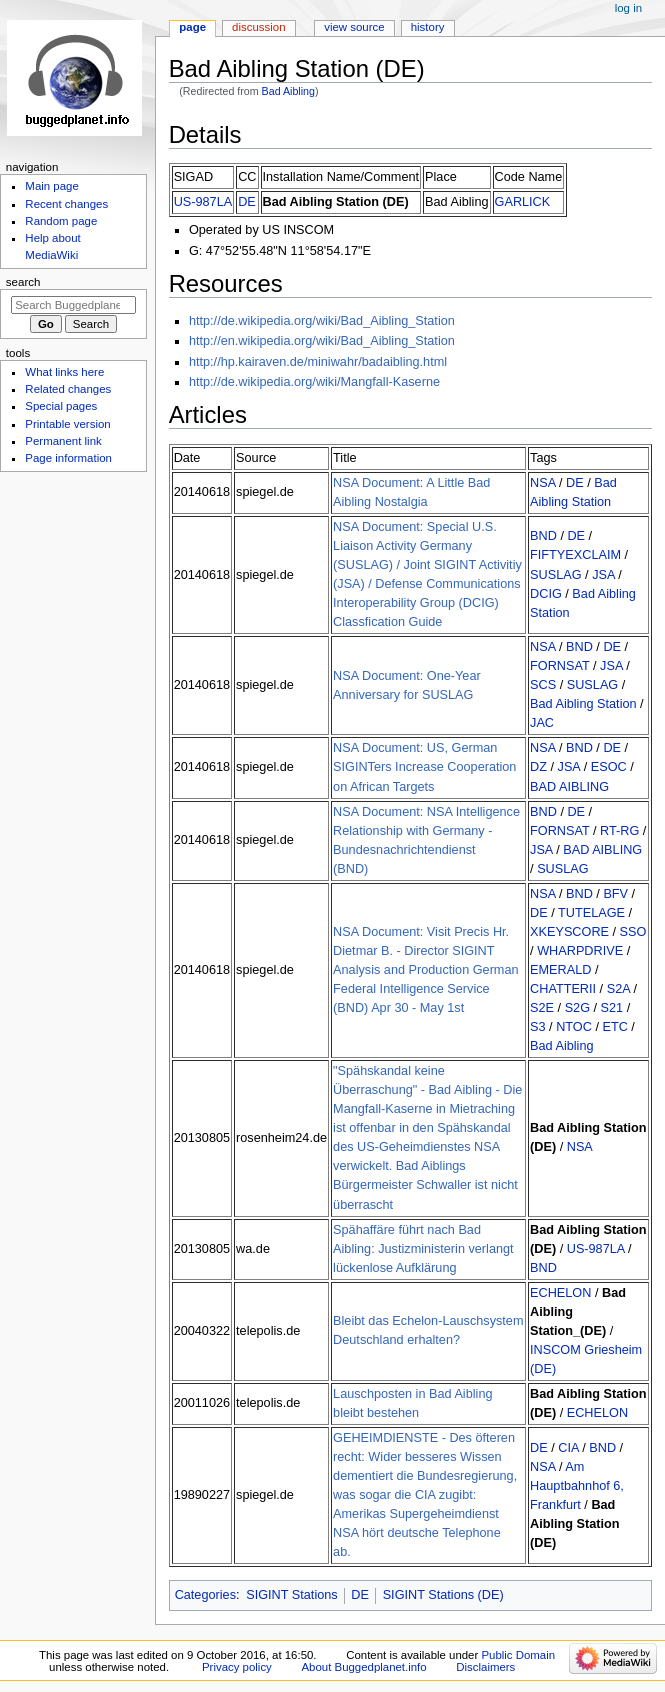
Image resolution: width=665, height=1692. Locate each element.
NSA (542, 483)
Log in (628, 8)
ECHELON (560, 1293)
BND (543, 536)
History (428, 27)
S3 (538, 1027)
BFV (615, 894)
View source (354, 27)
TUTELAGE (591, 913)
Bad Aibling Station (583, 704)
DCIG (546, 594)
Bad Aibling (288, 91)
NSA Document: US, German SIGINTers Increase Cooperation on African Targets (424, 767)
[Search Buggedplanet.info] (73, 305)
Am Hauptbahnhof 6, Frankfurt (577, 1486)
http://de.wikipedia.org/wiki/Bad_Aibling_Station (322, 321)
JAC (542, 723)
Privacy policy (237, 1667)
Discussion (258, 27)
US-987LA (203, 202)
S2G (577, 1008)
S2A (618, 989)
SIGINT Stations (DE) (443, 1595)
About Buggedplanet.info (364, 1667)
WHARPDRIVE (580, 951)
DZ (538, 767)
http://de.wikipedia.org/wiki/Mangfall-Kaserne (314, 382)
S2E (542, 1008)
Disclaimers (485, 1667)
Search (23, 282)
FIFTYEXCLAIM (575, 555)
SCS (543, 685)
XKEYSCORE (569, 932)
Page (192, 27)
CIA (568, 1448)
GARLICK (523, 202)
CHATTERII (563, 989)
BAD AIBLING (569, 787)
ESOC (609, 767)
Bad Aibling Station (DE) (336, 202)
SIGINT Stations (291, 1595)
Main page (52, 186)
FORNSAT (559, 666)
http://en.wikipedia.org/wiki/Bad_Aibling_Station (322, 341)
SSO (633, 932)
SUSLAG (555, 575)
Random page (61, 221)
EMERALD (560, 970)
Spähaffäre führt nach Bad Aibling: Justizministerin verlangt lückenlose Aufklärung (423, 1249)
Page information (68, 458)
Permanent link (63, 441)
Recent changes (66, 204)
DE (247, 202)
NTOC (574, 1027)
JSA (605, 575)
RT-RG (619, 831)
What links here (64, 372)
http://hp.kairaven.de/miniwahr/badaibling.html (318, 362)
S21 (612, 1008)
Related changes (68, 389)
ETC (614, 1027)
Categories (205, 1595)
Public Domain (518, 1655)
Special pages (61, 406)
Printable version (67, 424)
